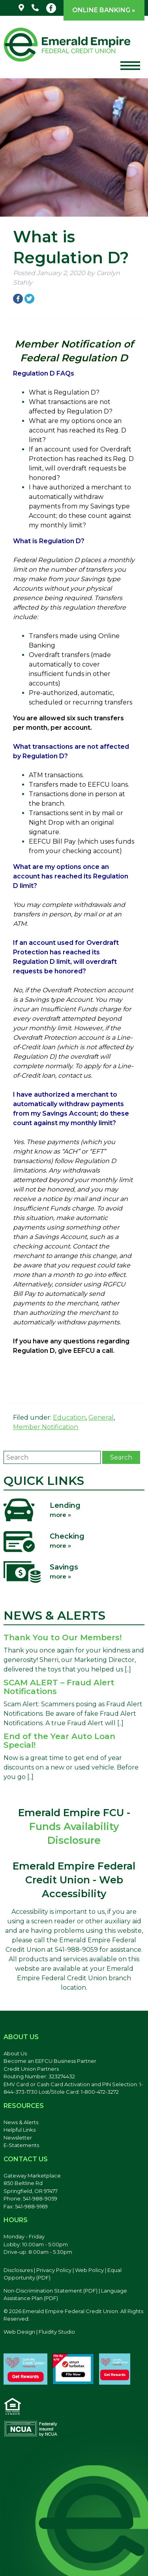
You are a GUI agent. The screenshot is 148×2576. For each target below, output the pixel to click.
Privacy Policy (53, 2270)
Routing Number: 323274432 (39, 2076)
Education (69, 1417)
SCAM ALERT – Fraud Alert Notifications (59, 1687)
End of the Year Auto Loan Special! (59, 1741)
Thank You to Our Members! (63, 1637)
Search (121, 1457)
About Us (15, 2053)
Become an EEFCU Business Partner (50, 2061)
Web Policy (89, 2270)
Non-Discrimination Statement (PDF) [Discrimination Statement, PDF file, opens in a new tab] (50, 2290)
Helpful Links (20, 2130)
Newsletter (18, 2137)
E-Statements (21, 2145)
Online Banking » (103, 10)
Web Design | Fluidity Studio (39, 2332)
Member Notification (45, 1427)
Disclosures (18, 2270)
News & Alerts (21, 2122)
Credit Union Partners (31, 2069)
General (101, 1417)
